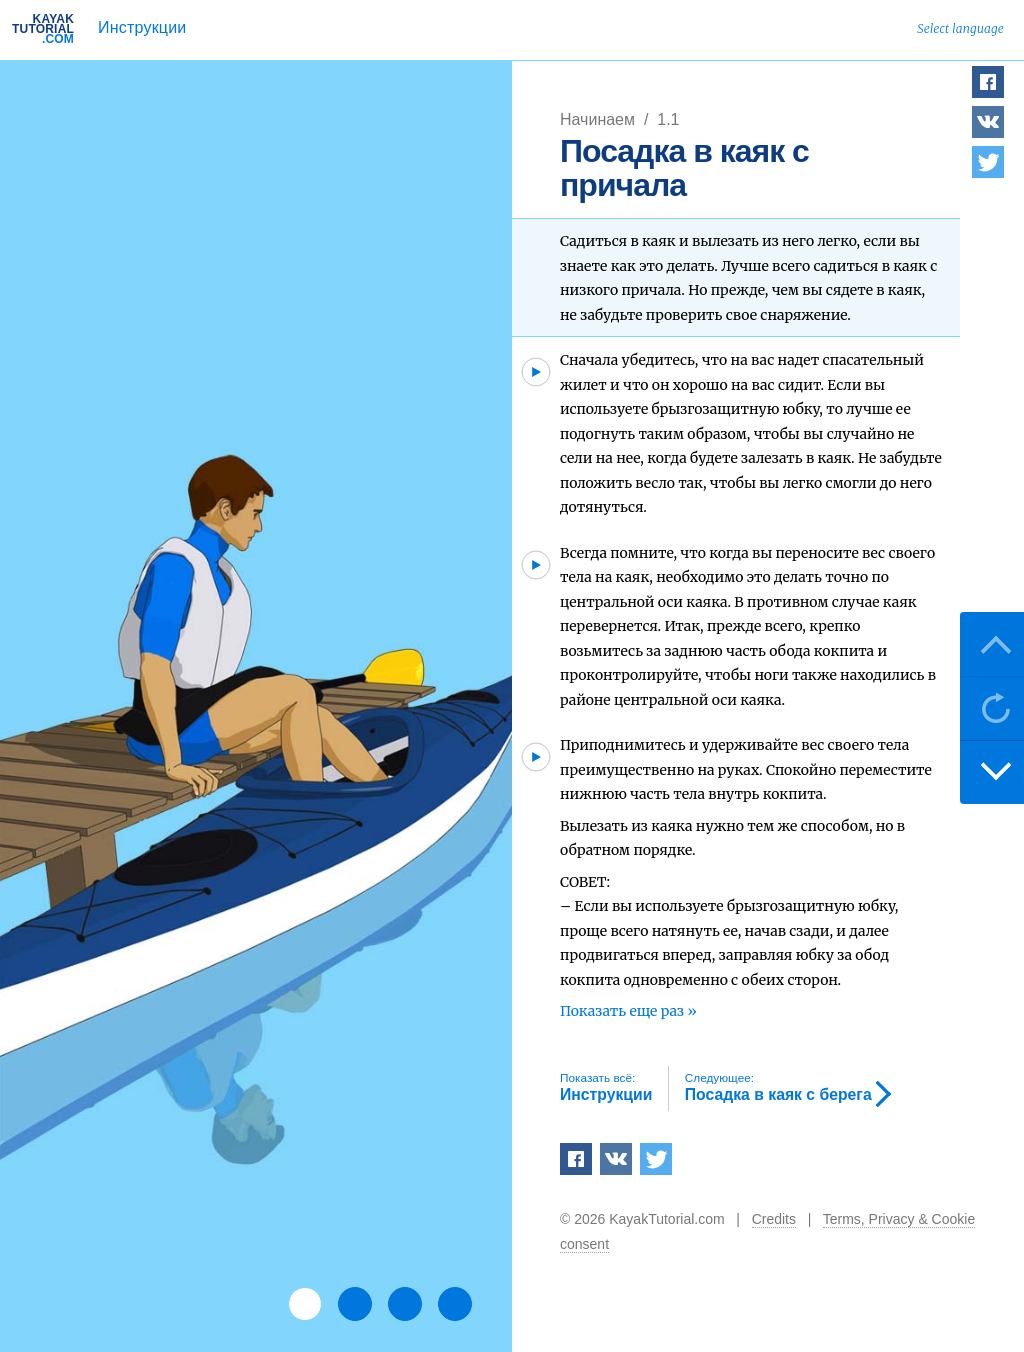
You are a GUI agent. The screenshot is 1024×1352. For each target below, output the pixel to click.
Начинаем (599, 119)
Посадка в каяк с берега (778, 1087)
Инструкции (142, 27)
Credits (774, 1219)
